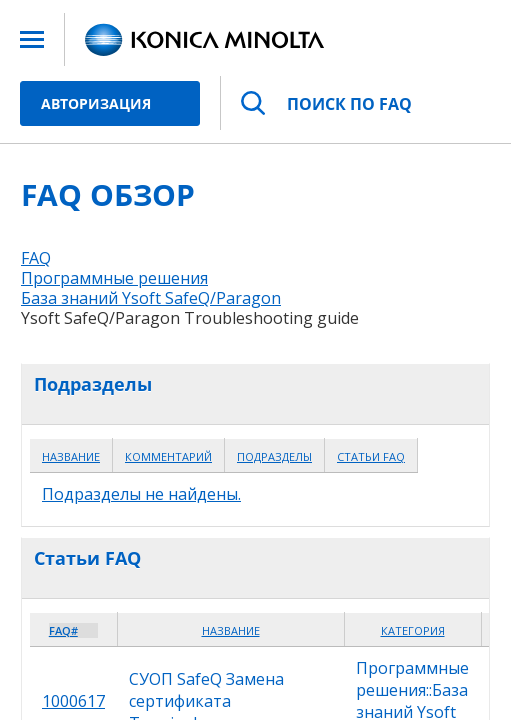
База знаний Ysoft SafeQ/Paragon (151, 298)
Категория (413, 630)
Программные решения (114, 278)
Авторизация (96, 103)
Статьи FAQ (371, 456)
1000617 (73, 701)
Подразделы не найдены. (141, 494)
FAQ (36, 258)
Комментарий (168, 456)
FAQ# (63, 630)
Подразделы (274, 456)
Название (71, 456)
